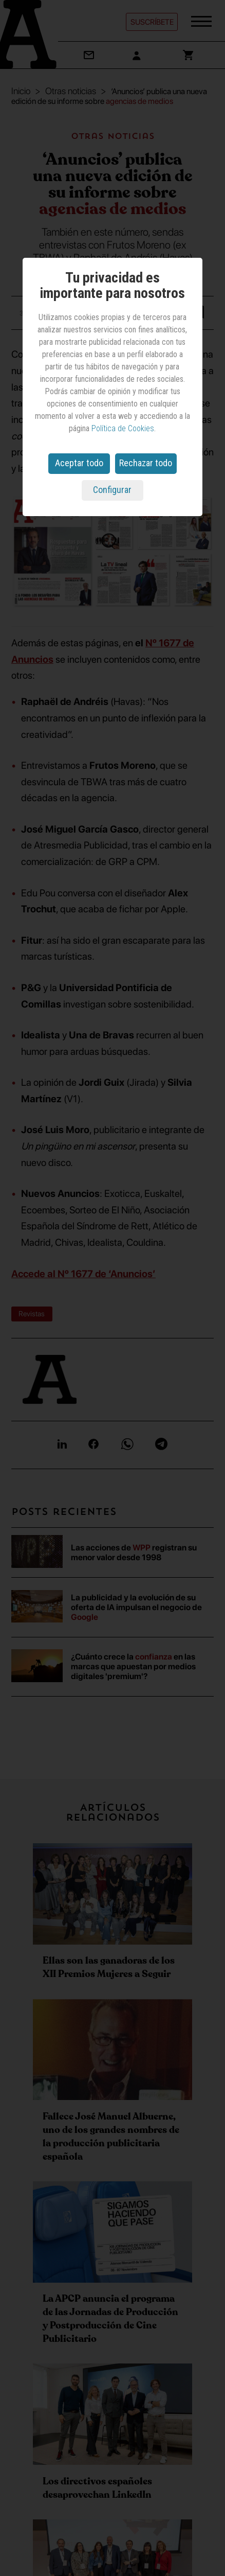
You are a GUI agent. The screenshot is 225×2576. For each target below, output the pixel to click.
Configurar (112, 489)
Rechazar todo (145, 462)
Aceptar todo (79, 462)
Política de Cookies (122, 428)
